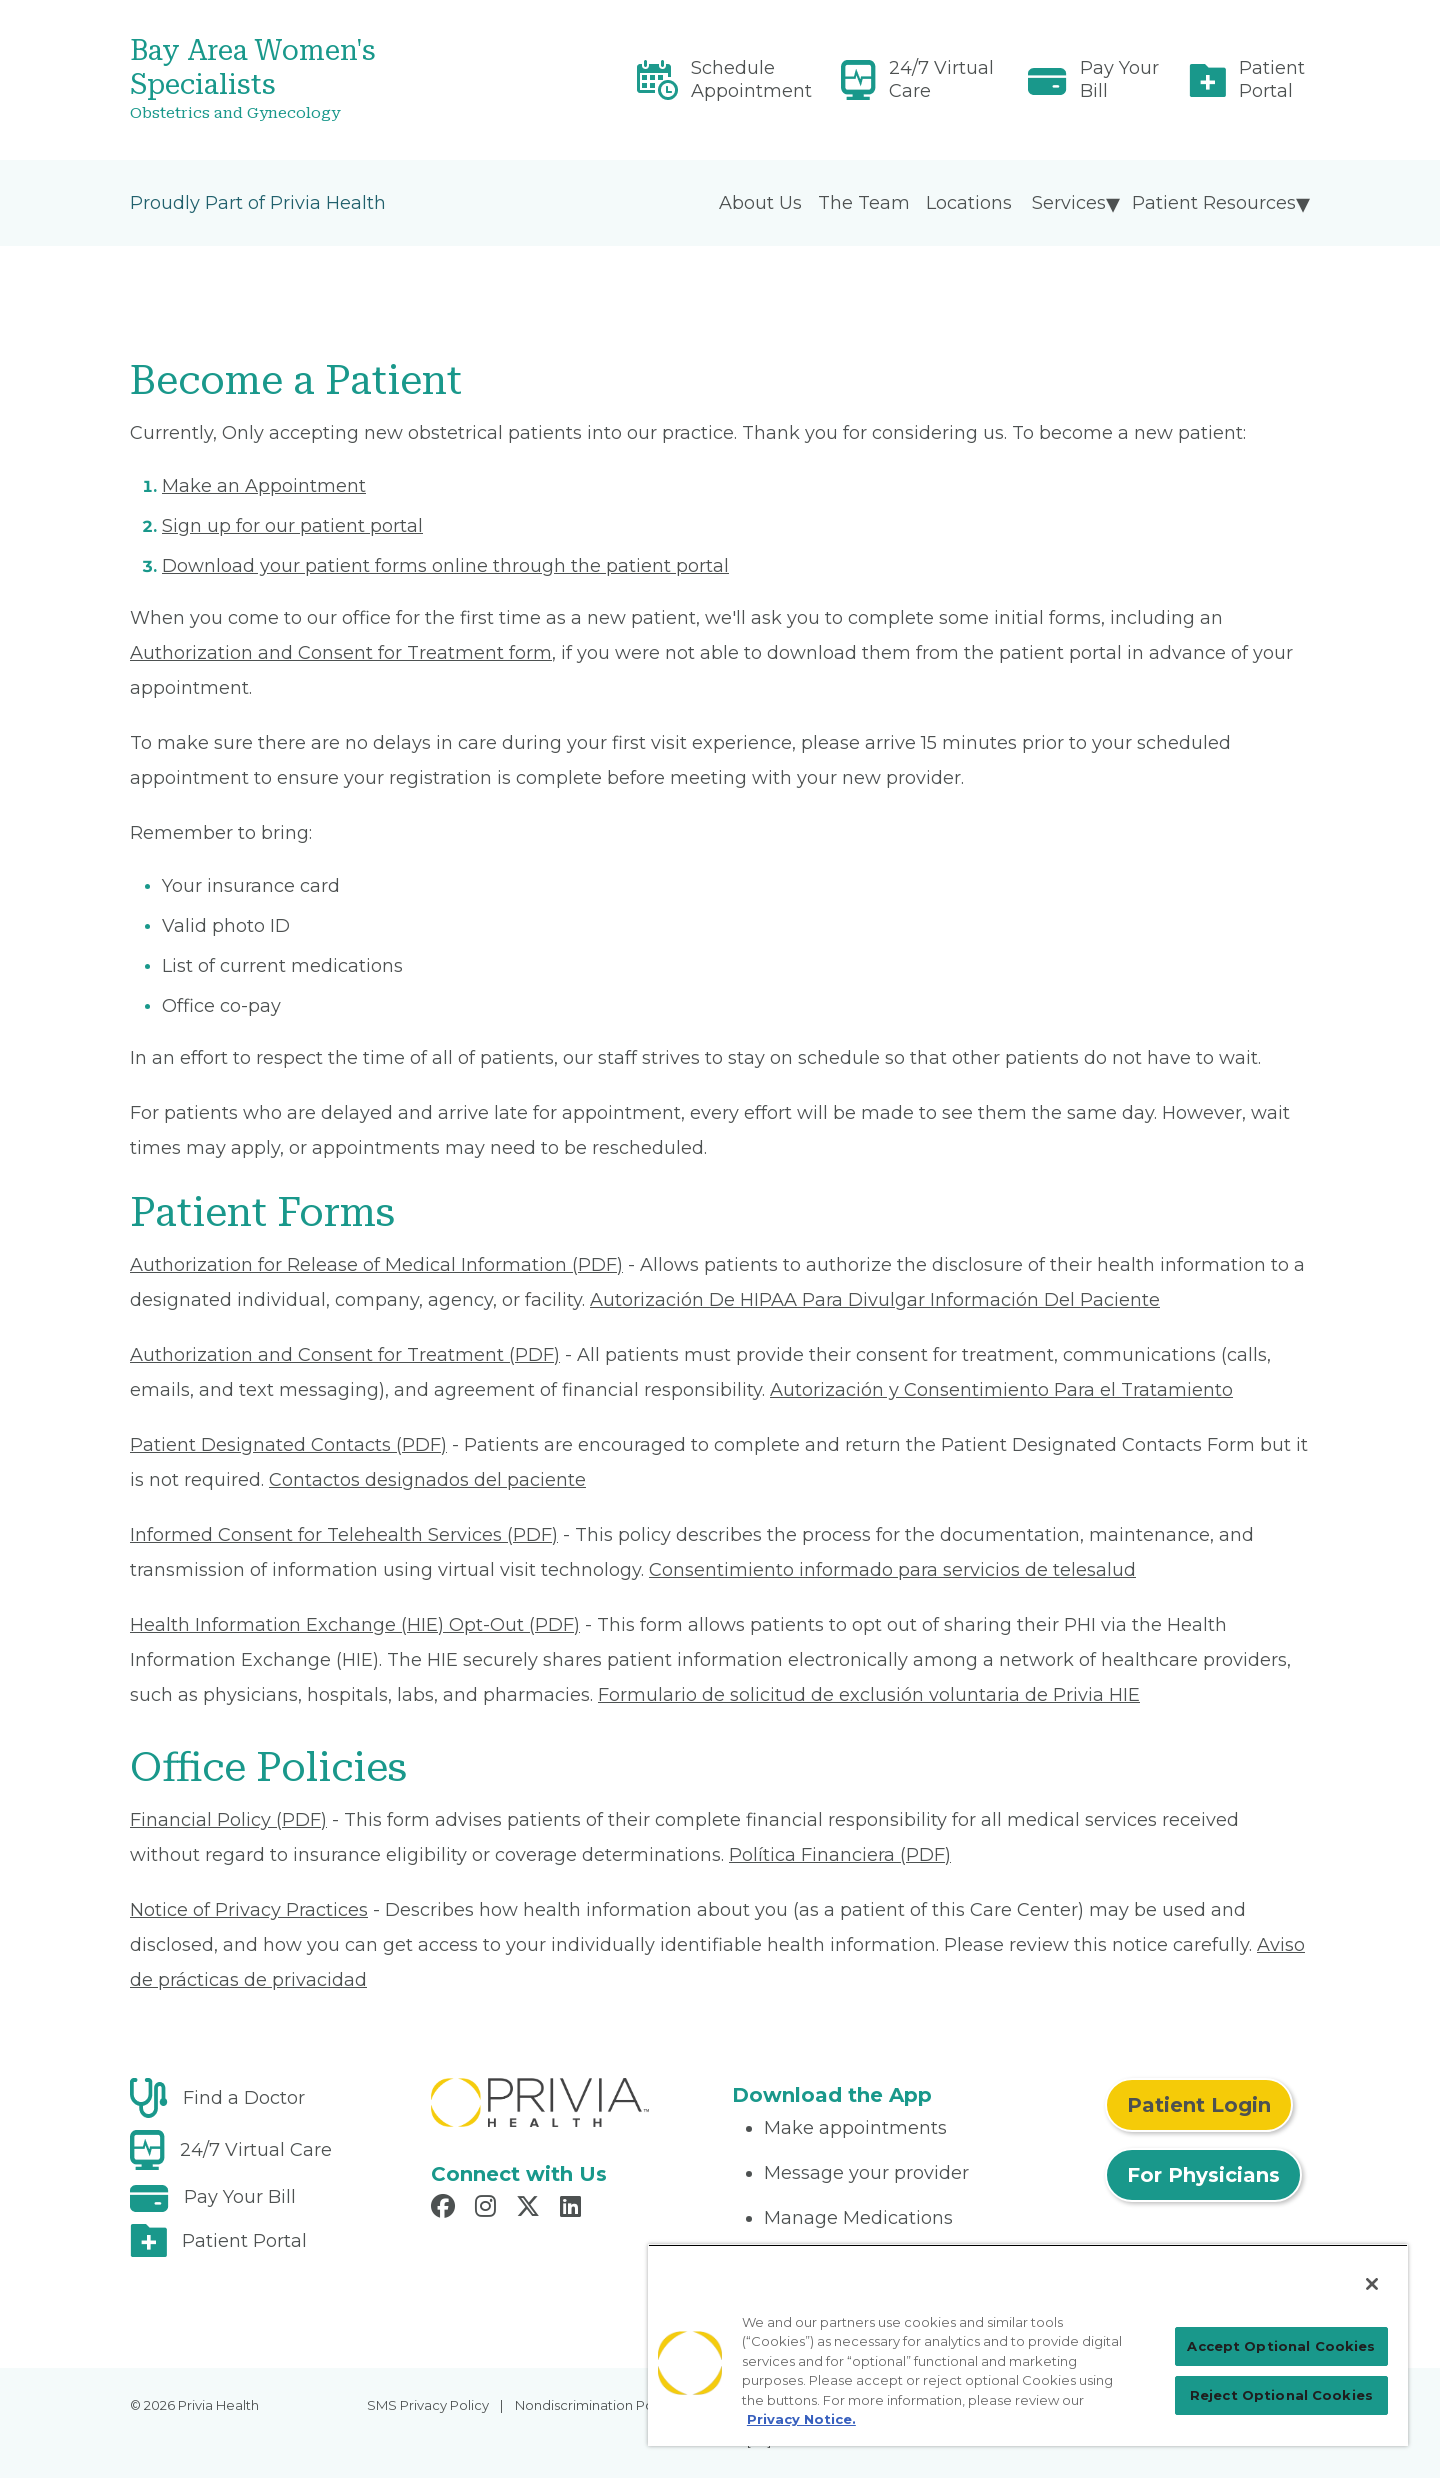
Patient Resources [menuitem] (1214, 203)
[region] (1028, 2345)
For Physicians (1203, 2175)
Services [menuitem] (1069, 203)
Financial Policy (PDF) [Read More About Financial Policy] (228, 1820)
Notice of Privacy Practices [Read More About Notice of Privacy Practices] (249, 1910)
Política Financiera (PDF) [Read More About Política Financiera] (840, 1855)
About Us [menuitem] (760, 203)
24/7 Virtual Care (941, 79)
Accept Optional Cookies (1281, 2346)
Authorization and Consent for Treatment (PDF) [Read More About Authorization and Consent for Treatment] (345, 1355)
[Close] (1372, 2284)
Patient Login (1199, 2105)
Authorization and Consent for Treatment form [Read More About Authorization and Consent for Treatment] (341, 653)
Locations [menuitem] (969, 203)
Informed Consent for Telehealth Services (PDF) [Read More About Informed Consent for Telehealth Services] (344, 1535)
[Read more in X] (531, 2209)
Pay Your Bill (1119, 79)
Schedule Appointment (751, 79)
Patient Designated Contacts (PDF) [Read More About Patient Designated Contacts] (288, 1445)
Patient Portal (1272, 79)
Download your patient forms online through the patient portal (445, 566)
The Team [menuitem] (864, 203)
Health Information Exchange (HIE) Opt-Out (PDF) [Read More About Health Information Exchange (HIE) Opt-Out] (355, 1625)
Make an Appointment (264, 486)
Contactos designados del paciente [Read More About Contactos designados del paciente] (427, 1480)
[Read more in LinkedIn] (573, 2209)
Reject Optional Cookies (1281, 2395)
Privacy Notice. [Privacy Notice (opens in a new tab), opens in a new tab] (801, 2419)
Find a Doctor (244, 2098)
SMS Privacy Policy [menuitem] (428, 2405)
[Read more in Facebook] (446, 2209)
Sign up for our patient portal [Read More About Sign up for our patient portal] (292, 526)
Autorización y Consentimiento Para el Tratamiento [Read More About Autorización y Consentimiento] (1001, 1390)
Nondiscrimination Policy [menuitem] (595, 2405)
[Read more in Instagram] (488, 2209)
